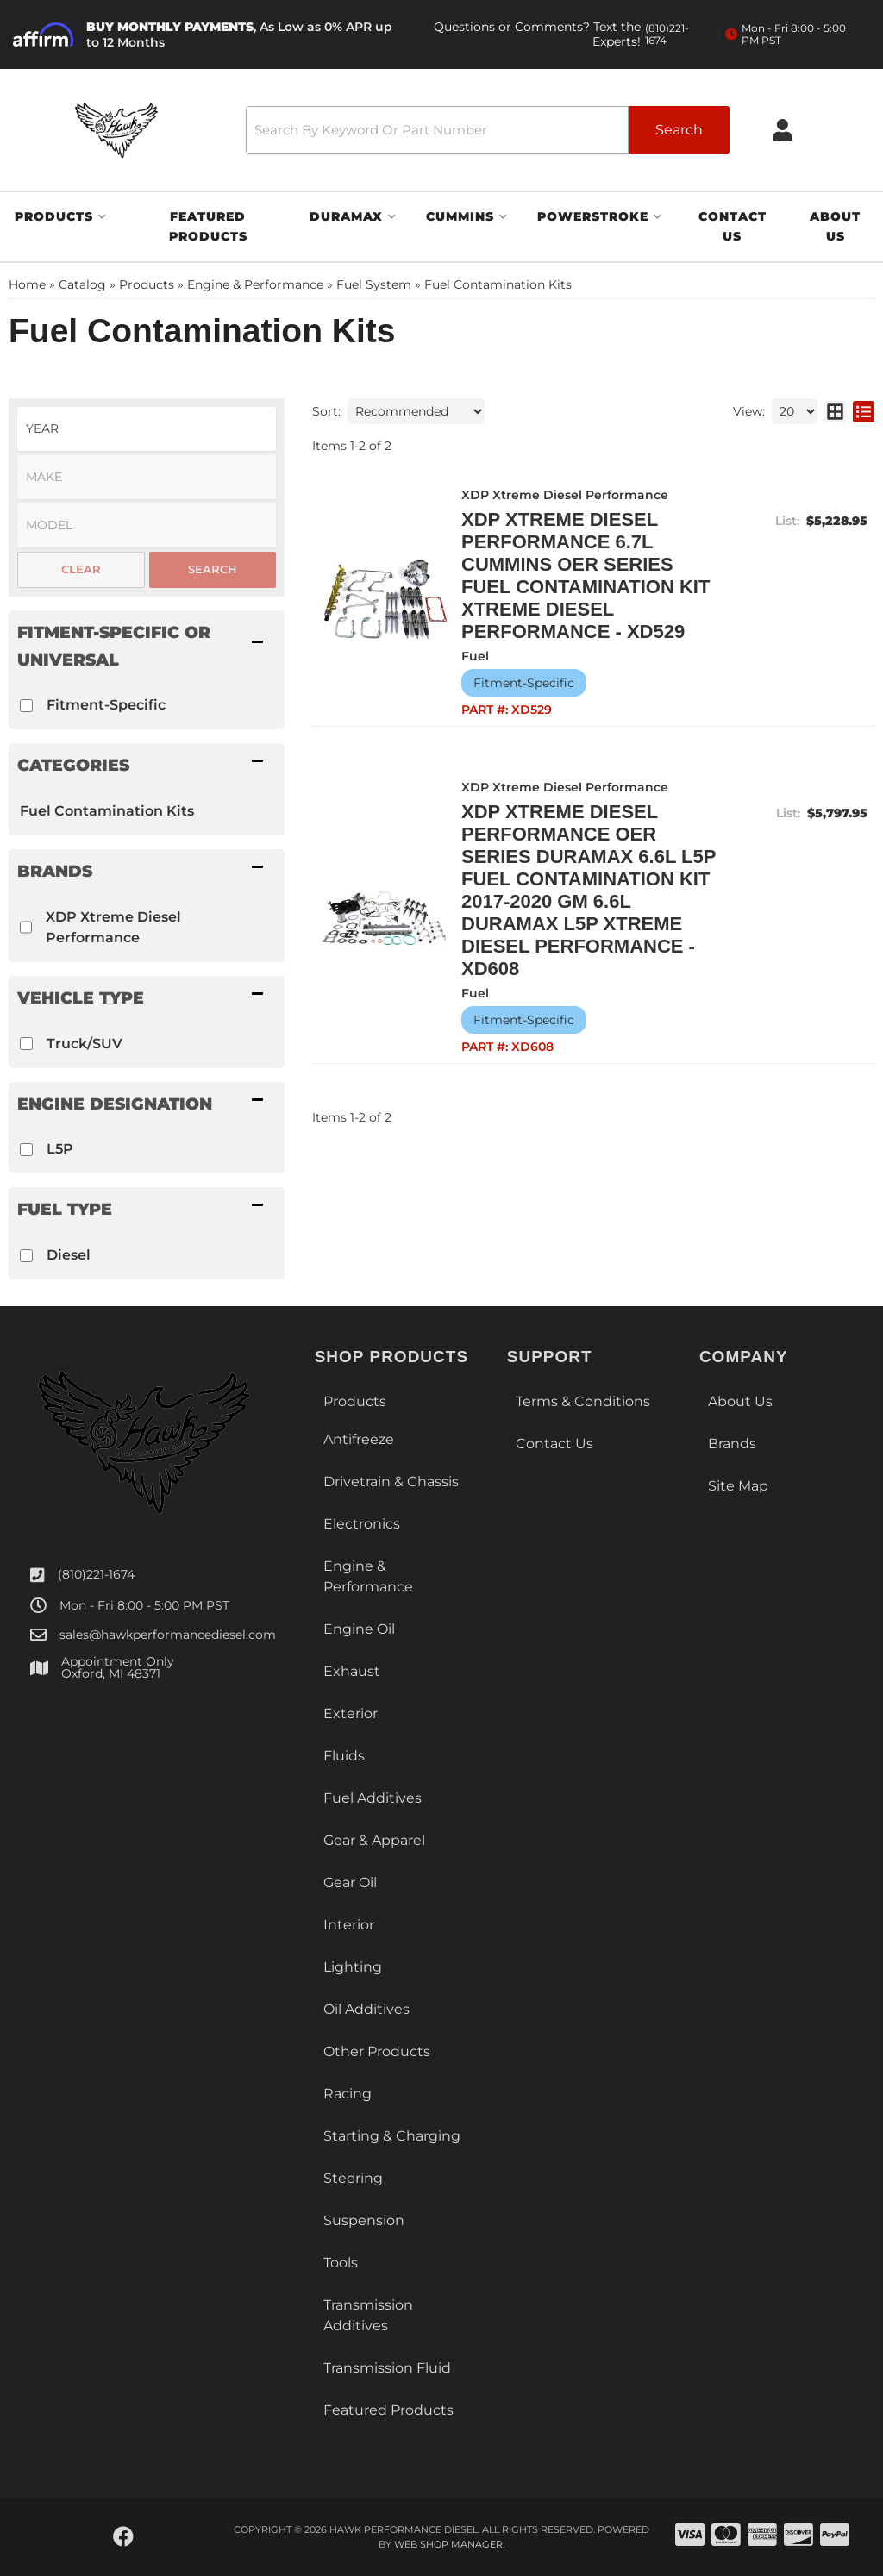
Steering (353, 2178)
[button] (488, 130)
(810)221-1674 (96, 1574)
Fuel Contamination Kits (107, 811)
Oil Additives (366, 2009)
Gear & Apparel (374, 1840)
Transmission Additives (368, 2315)
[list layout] (863, 411)
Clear (81, 569)
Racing (347, 2093)
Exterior (350, 1713)
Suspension (363, 2220)
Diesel (69, 1255)
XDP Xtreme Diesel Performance (113, 927)
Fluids (344, 1756)
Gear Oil (350, 1882)
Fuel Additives (372, 1798)
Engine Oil (359, 1629)
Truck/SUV (84, 1043)
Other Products (376, 2051)
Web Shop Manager (448, 2544)
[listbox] (146, 429)
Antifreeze (358, 1439)
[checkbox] (26, 705)
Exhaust (351, 1671)
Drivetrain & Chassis (391, 1481)
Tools (340, 2262)
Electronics (361, 1524)
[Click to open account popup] (782, 130)
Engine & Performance (368, 1576)
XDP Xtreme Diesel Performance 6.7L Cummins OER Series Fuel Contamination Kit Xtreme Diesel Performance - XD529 (585, 575)
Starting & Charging (391, 2136)
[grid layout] (835, 411)
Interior (348, 1924)
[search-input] (437, 130)
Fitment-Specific (106, 705)
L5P (60, 1149)
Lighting (352, 1967)
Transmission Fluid (387, 2368)
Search (212, 569)
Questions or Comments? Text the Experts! (566, 34)
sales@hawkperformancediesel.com (167, 1635)
